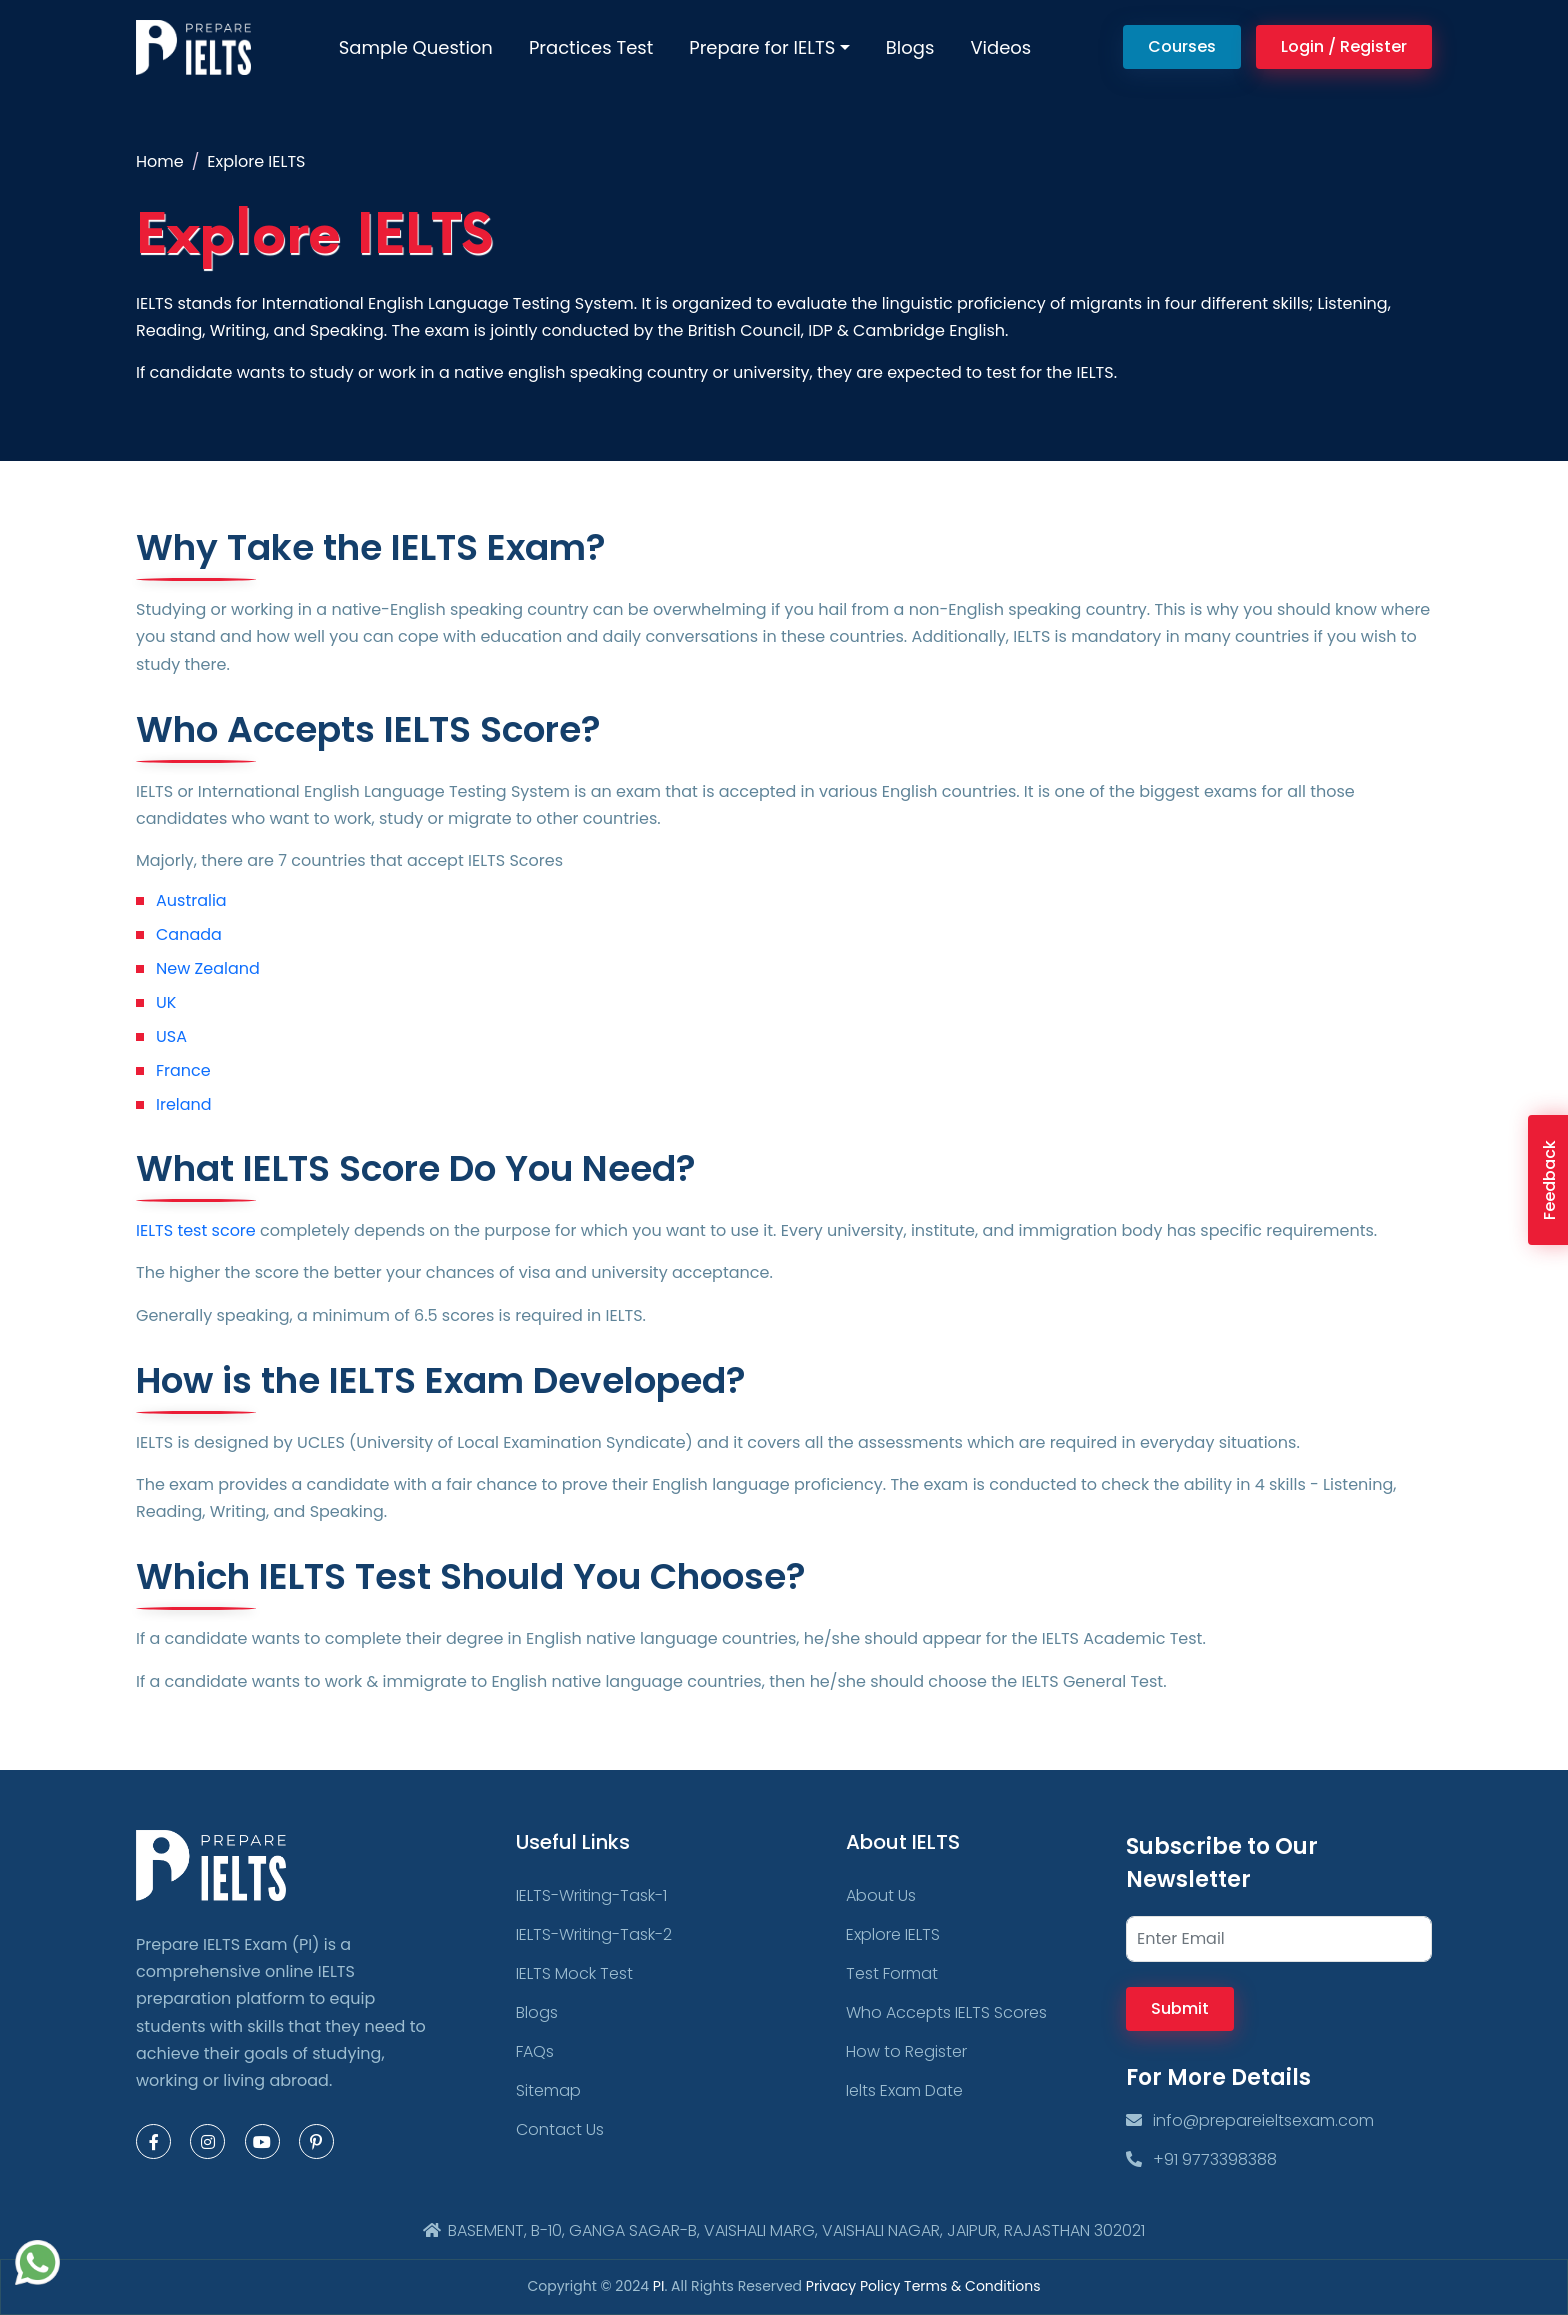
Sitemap (548, 2090)
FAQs (535, 2051)
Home (160, 161)
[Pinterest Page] (316, 2141)
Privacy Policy (855, 2286)
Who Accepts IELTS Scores (946, 2012)
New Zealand (208, 968)
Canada (189, 934)
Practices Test (591, 47)
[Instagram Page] (207, 2141)
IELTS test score (196, 1230)
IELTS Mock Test (574, 1973)
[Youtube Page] (262, 2141)
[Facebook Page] (153, 2141)
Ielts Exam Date (904, 2090)
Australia (191, 900)
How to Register (906, 2051)
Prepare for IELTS (762, 47)
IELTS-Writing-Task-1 (591, 1895)
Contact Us (560, 2129)
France (183, 1070)
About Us (881, 1895)
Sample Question (416, 47)
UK (166, 1002)
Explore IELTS (893, 1934)
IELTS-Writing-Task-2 (594, 1934)
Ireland (184, 1104)
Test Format (892, 1973)
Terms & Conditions (972, 2286)
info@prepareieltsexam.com (1250, 2121)
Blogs (910, 47)
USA (171, 1036)
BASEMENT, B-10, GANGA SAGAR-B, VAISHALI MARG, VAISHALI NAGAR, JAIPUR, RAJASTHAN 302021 (784, 2230)
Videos (1000, 47)
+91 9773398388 (1201, 2160)
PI (659, 2286)
